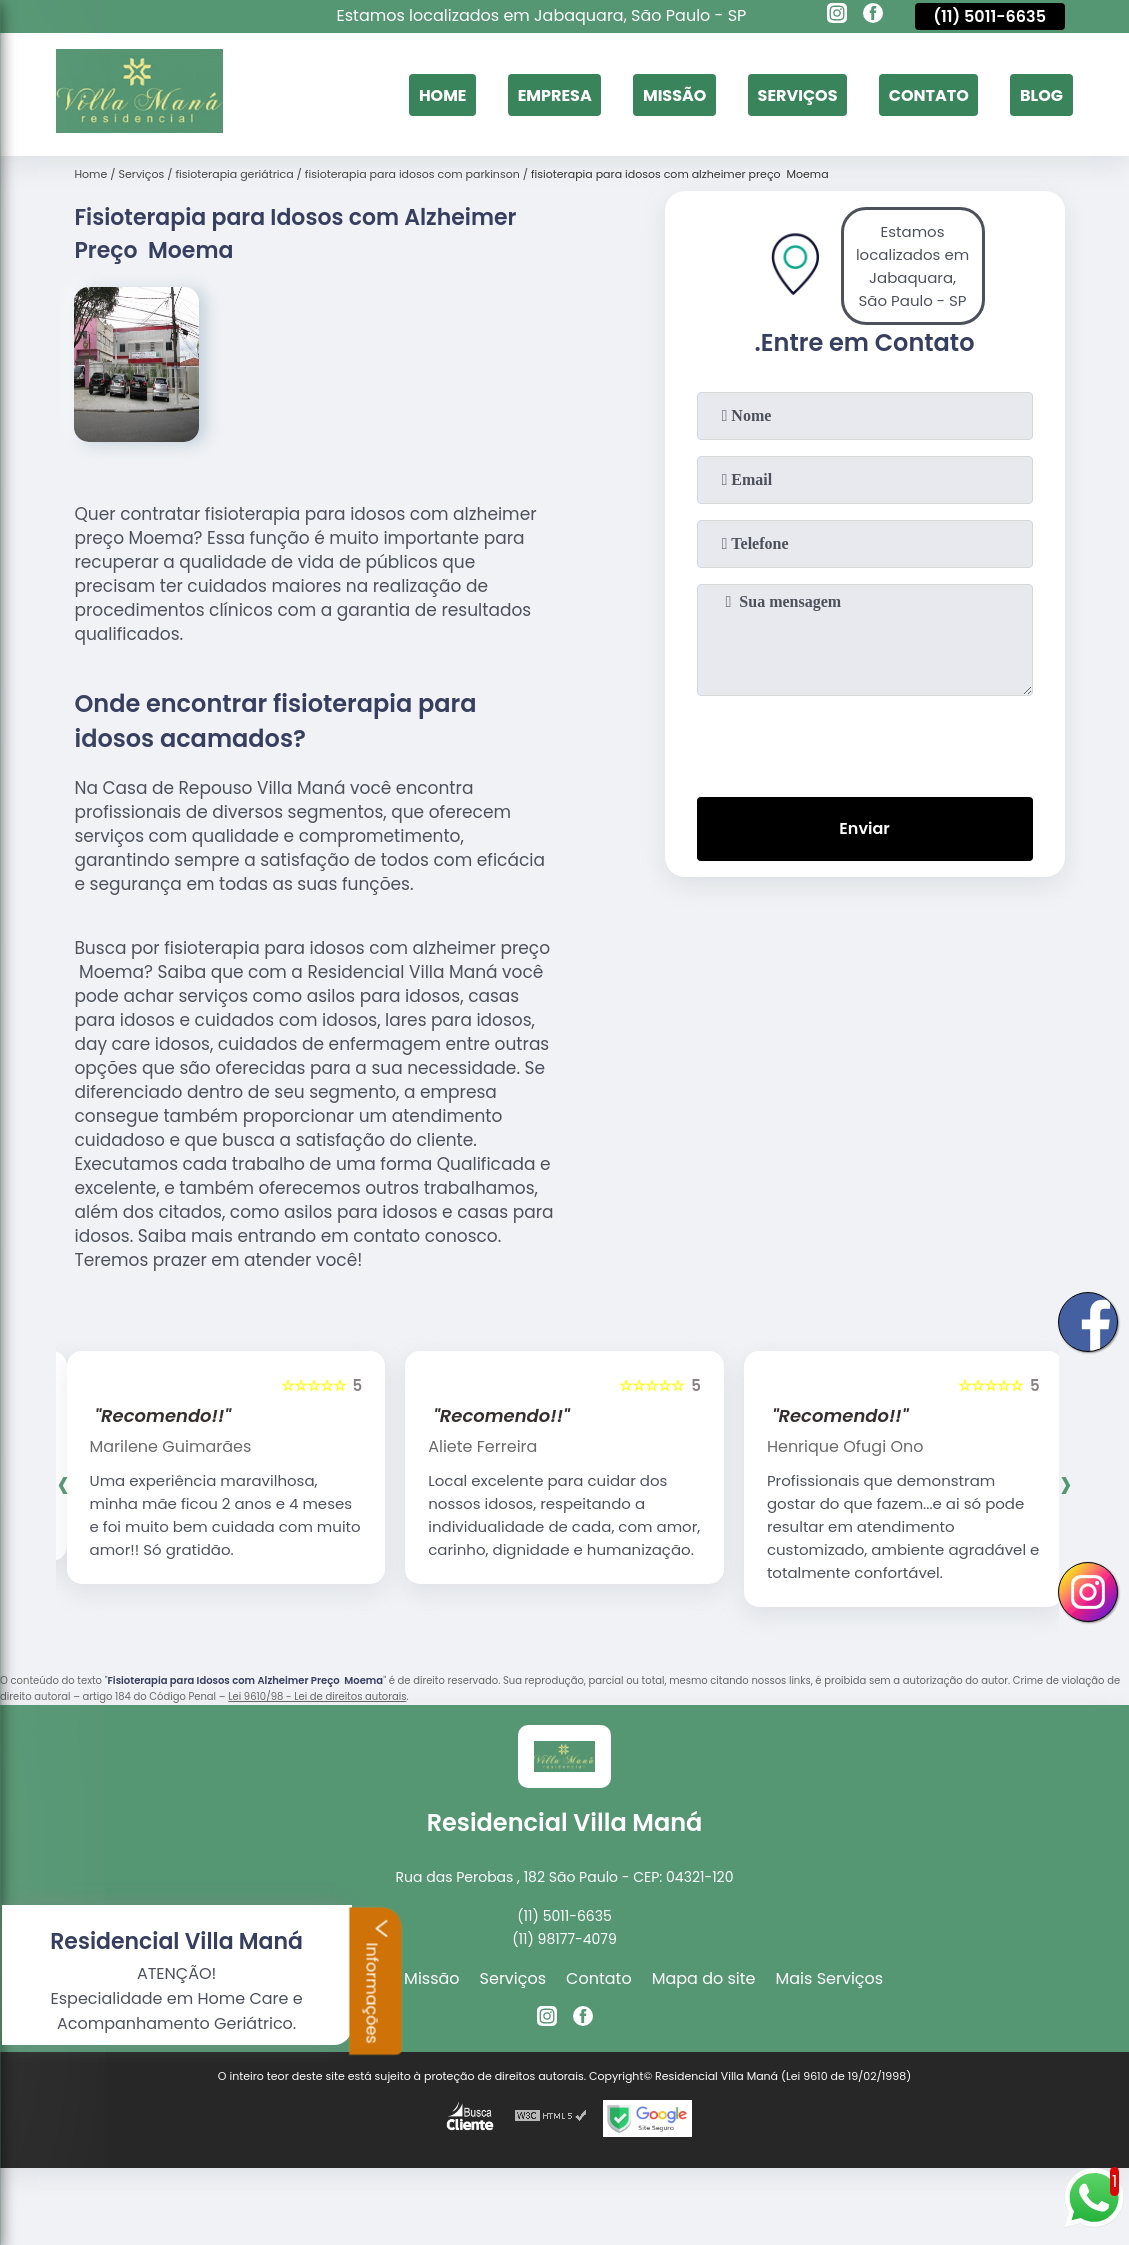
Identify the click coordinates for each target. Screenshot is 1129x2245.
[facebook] (873, 16)
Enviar (864, 828)
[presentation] (865, 742)
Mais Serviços (830, 1978)
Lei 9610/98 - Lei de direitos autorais (317, 1696)
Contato (929, 94)
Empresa (555, 94)
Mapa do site (704, 1978)
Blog (1041, 94)
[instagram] (837, 16)
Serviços (798, 94)
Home (443, 94)
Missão (674, 94)
